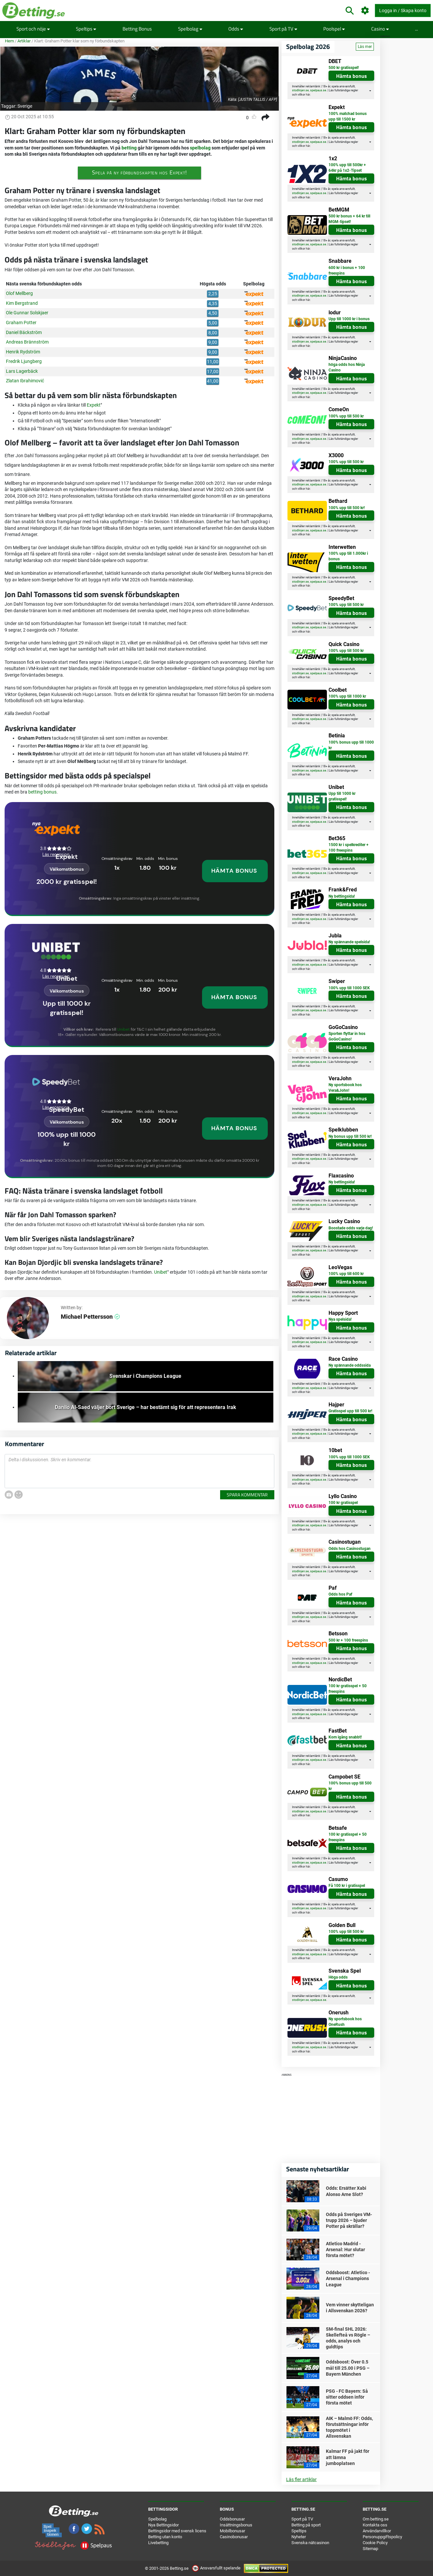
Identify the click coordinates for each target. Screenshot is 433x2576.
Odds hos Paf (340, 1594)
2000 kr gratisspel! (66, 881)
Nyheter (298, 2536)
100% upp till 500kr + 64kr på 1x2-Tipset (347, 168)
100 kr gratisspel (343, 1502)
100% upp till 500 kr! (347, 507)
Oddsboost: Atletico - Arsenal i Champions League (348, 2278)
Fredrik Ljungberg (24, 361)
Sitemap (370, 2548)
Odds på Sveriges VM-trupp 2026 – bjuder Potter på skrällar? (349, 2220)
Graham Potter (21, 322)
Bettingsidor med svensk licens (177, 2530)
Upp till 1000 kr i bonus (349, 319)
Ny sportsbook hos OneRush (345, 2022)
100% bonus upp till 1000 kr (351, 745)
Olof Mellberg (19, 293)
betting (129, 147)
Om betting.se (376, 2519)
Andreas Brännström (27, 342)
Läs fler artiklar (301, 2479)
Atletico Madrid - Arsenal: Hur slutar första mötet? (345, 2249)
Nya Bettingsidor (163, 2524)
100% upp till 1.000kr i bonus (348, 556)
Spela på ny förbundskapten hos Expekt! (139, 172)
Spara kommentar (247, 1494)
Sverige (24, 106)
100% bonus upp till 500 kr (350, 1786)
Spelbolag (190, 29)
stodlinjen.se (300, 90)
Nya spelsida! (340, 1319)
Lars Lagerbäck (22, 371)
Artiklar (24, 40)
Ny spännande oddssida (350, 1365)
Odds (235, 29)
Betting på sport (306, 2524)
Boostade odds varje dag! (351, 1228)
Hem (9, 40)
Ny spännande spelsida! (349, 942)
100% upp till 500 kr (346, 416)
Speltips (86, 29)
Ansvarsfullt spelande (216, 2567)
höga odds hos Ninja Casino (347, 367)
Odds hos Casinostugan (350, 1548)
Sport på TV (283, 29)
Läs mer (365, 46)
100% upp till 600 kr (346, 1273)
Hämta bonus (351, 76)
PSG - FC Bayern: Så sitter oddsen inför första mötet (347, 2397)
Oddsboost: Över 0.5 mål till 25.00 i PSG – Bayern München (348, 2367)
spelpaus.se (318, 90)
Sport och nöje (33, 29)
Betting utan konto (165, 2536)
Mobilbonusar (232, 2530)
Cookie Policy (375, 2542)
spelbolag (200, 147)
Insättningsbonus (236, 2524)
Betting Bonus (137, 29)
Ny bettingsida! (342, 896)
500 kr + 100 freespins (348, 1640)
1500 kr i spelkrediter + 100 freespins (349, 847)
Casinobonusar (234, 2536)
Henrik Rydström (23, 351)
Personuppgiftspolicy (382, 2536)
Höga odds (338, 1977)
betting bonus (42, 792)
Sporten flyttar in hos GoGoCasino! (347, 1036)
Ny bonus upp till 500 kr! (350, 1136)
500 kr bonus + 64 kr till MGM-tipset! (349, 219)
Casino (380, 29)
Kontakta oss (375, 2524)
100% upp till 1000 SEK (349, 988)
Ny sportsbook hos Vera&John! (345, 1088)
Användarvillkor (377, 2530)
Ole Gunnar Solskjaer (27, 312)
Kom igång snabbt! (345, 1737)
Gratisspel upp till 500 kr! (350, 1411)
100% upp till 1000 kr (347, 696)
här (308, 94)
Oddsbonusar (232, 2519)
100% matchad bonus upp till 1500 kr (348, 116)
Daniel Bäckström (24, 332)
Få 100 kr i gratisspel (347, 1885)
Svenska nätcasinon (310, 2542)
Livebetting (158, 2542)
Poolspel (334, 29)
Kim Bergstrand (22, 303)
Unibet (123, 1029)
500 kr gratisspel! (344, 67)
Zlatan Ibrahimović (25, 380)
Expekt (94, 405)
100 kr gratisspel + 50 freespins (348, 1689)
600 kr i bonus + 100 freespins (347, 270)
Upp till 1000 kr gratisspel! (342, 796)
